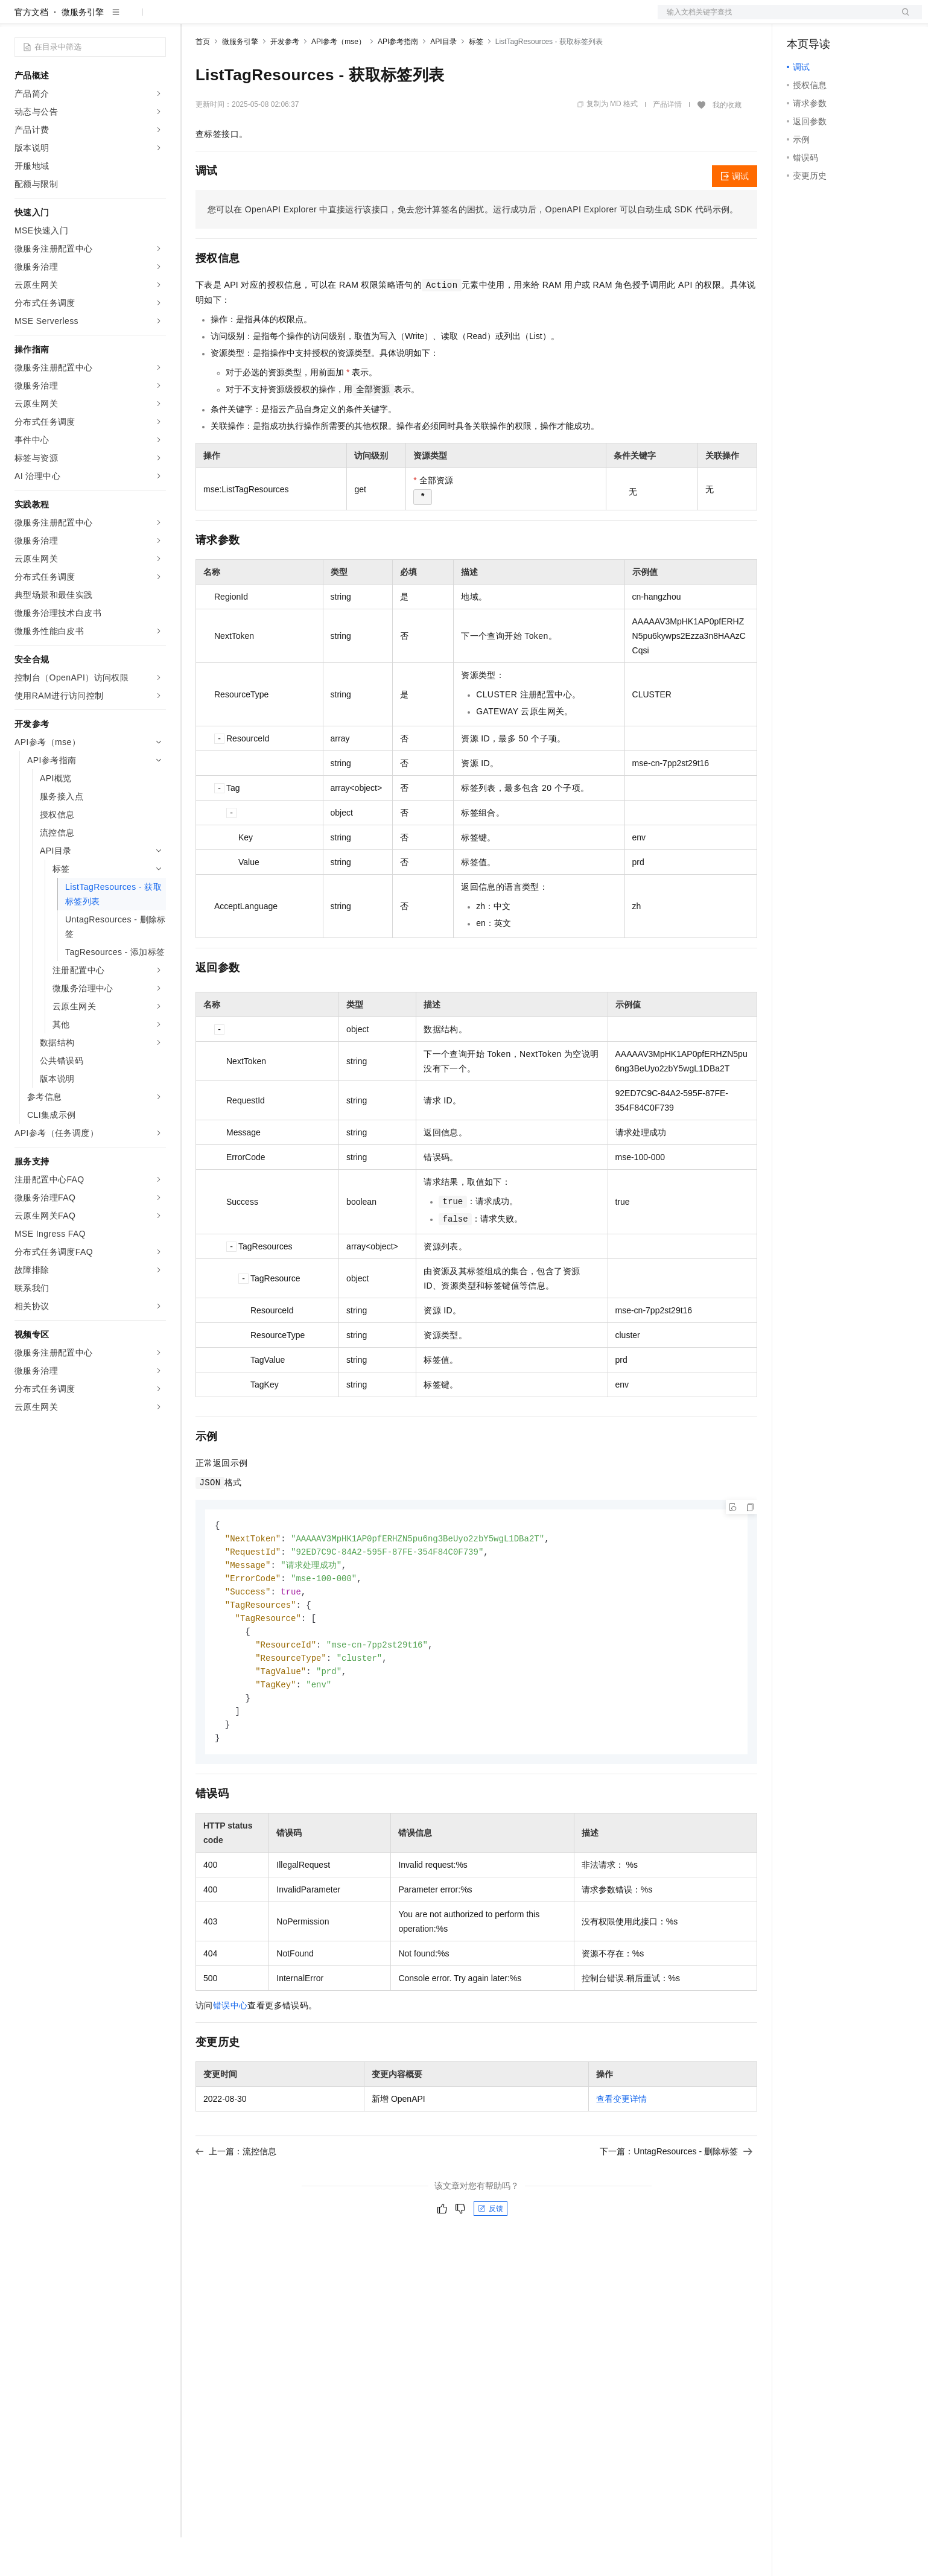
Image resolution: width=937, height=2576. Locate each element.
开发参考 (284, 80)
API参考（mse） (338, 80)
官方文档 (31, 51)
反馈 (490, 2257)
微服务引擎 (83, 51)
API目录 (443, 80)
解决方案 (194, 19)
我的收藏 (727, 143)
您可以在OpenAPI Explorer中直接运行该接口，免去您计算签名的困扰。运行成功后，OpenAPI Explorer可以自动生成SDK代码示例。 (473, 248)
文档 (774, 19)
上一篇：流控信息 (235, 2200)
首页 (202, 80)
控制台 (829, 19)
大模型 (123, 19)
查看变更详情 (621, 2147)
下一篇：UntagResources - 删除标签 (676, 2200)
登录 (902, 19)
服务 (356, 19)
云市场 (294, 19)
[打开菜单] (19, 19)
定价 (260, 19)
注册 (858, 19)
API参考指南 (398, 80)
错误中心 (230, 2054)
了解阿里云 (397, 19)
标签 (476, 80)
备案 (800, 19)
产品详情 (667, 143)
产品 (156, 19)
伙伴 (327, 19)
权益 (231, 19)
